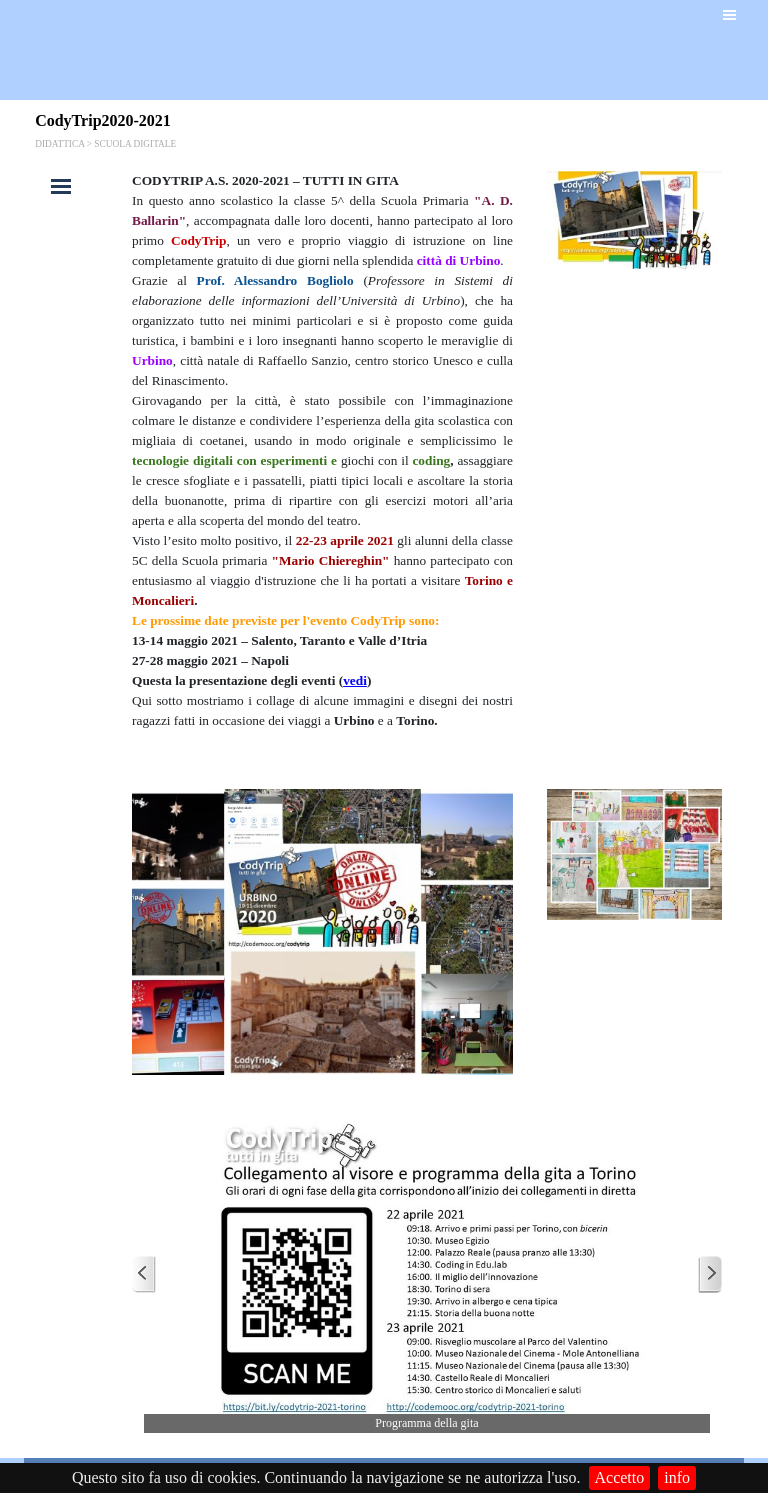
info (677, 1477)
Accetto (620, 1477)
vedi (355, 680)
